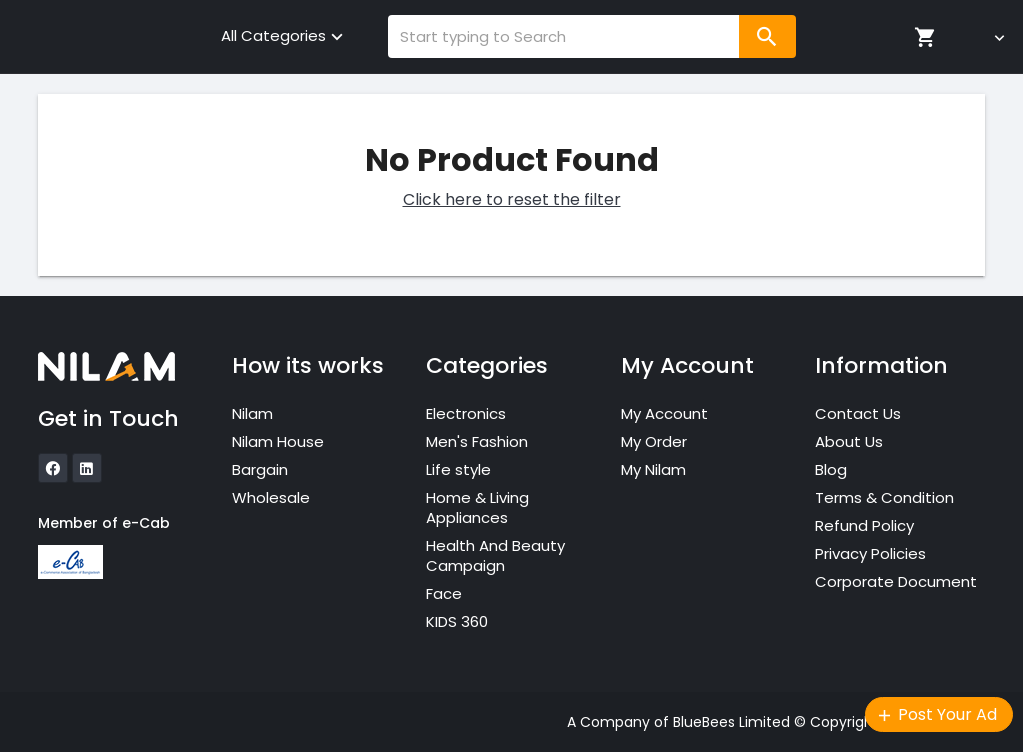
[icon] (53, 468)
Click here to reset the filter (512, 199)
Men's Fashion (477, 441)
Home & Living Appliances (477, 507)
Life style (458, 469)
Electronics (466, 413)
